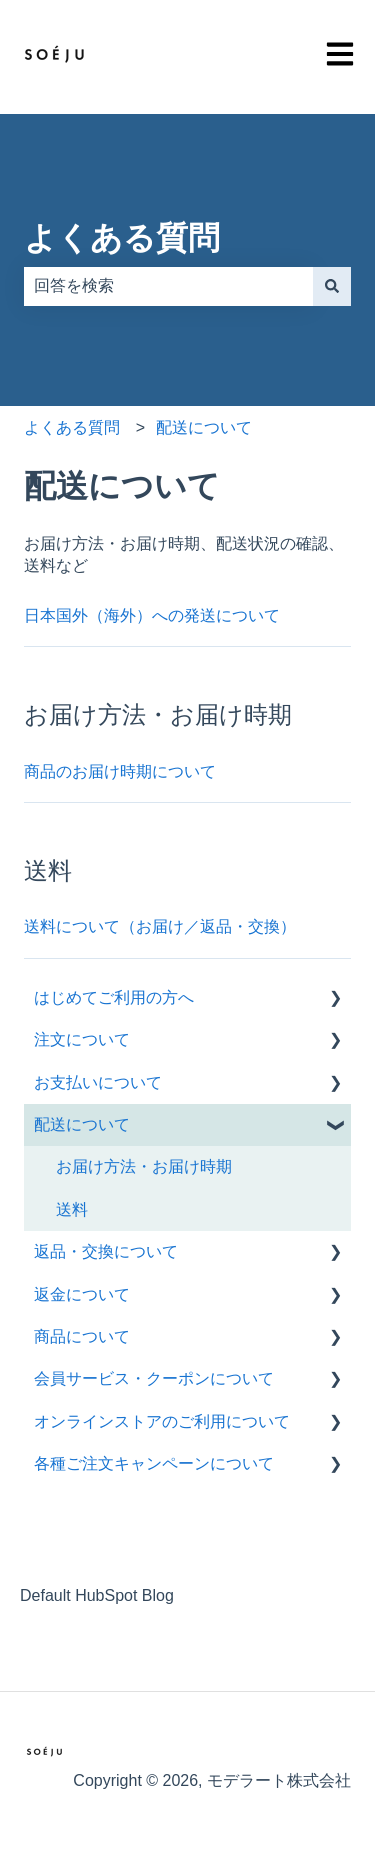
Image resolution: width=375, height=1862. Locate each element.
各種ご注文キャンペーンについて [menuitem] (154, 1463)
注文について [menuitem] (82, 1039)
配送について (204, 427)
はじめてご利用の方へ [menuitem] (114, 997)
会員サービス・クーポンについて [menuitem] (154, 1378)
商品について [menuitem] (82, 1336)
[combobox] (168, 286)
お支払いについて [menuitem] (98, 1082)
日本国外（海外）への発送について (152, 615)
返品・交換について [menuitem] (106, 1251)
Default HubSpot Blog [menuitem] (97, 1595)
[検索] (332, 286)
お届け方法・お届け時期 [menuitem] (144, 1166)
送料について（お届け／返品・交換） (160, 926)
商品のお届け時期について (120, 771)
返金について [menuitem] (82, 1294)
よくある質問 (122, 238)
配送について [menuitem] (82, 1124)
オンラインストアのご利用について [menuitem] (162, 1421)
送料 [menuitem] (72, 1209)
